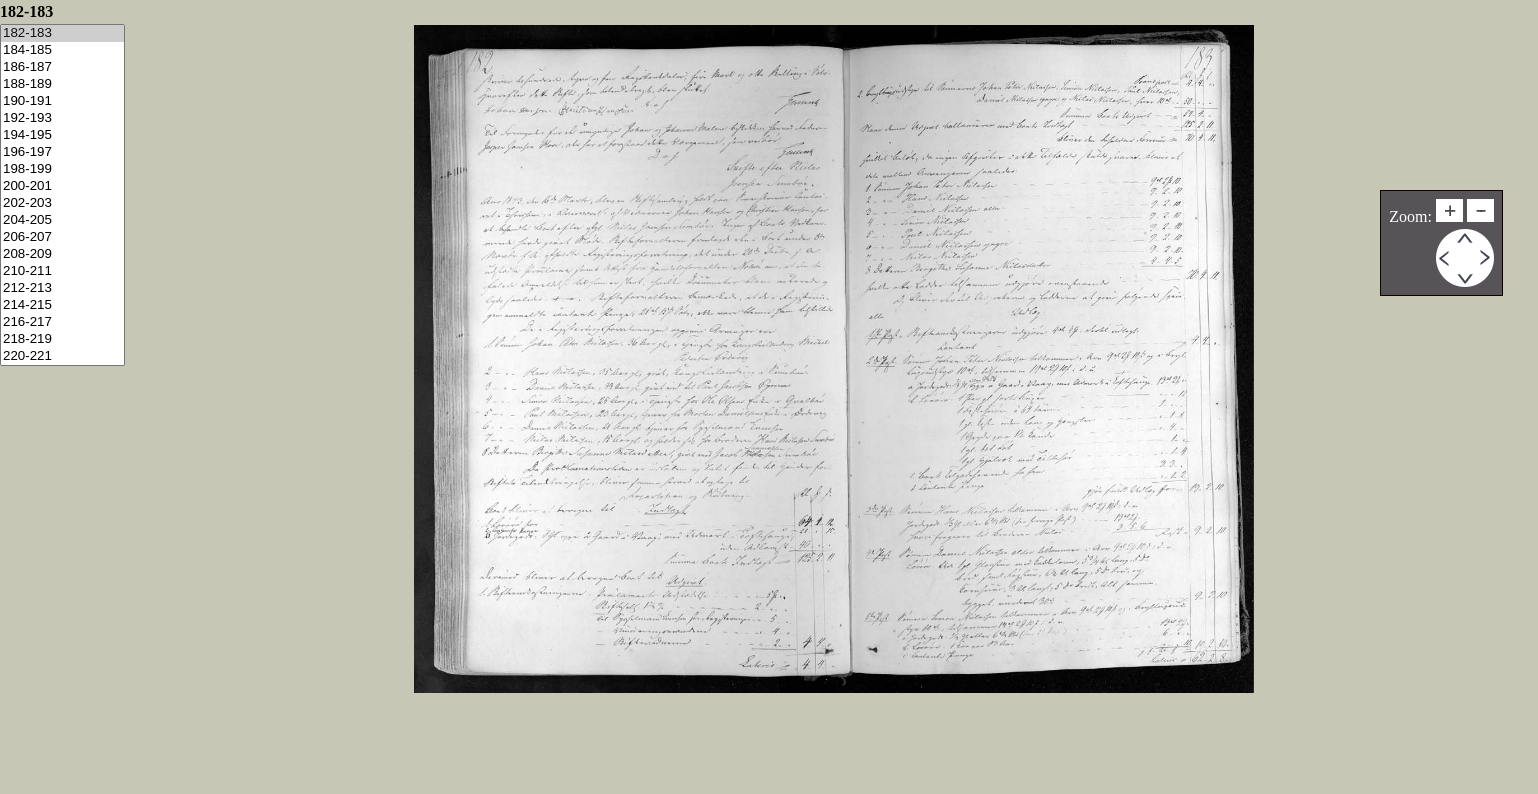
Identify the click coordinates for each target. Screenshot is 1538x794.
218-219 (62, 339)
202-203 (62, 203)
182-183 (62, 33)
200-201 (62, 186)
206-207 (62, 237)
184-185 (62, 50)
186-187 (62, 67)
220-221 (62, 356)
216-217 (62, 322)
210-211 (62, 271)
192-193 (62, 118)
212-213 (62, 288)
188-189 (62, 84)
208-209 (62, 254)
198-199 (62, 169)
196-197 (62, 152)
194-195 (62, 135)
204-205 (62, 220)
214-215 (62, 305)
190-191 (62, 101)
